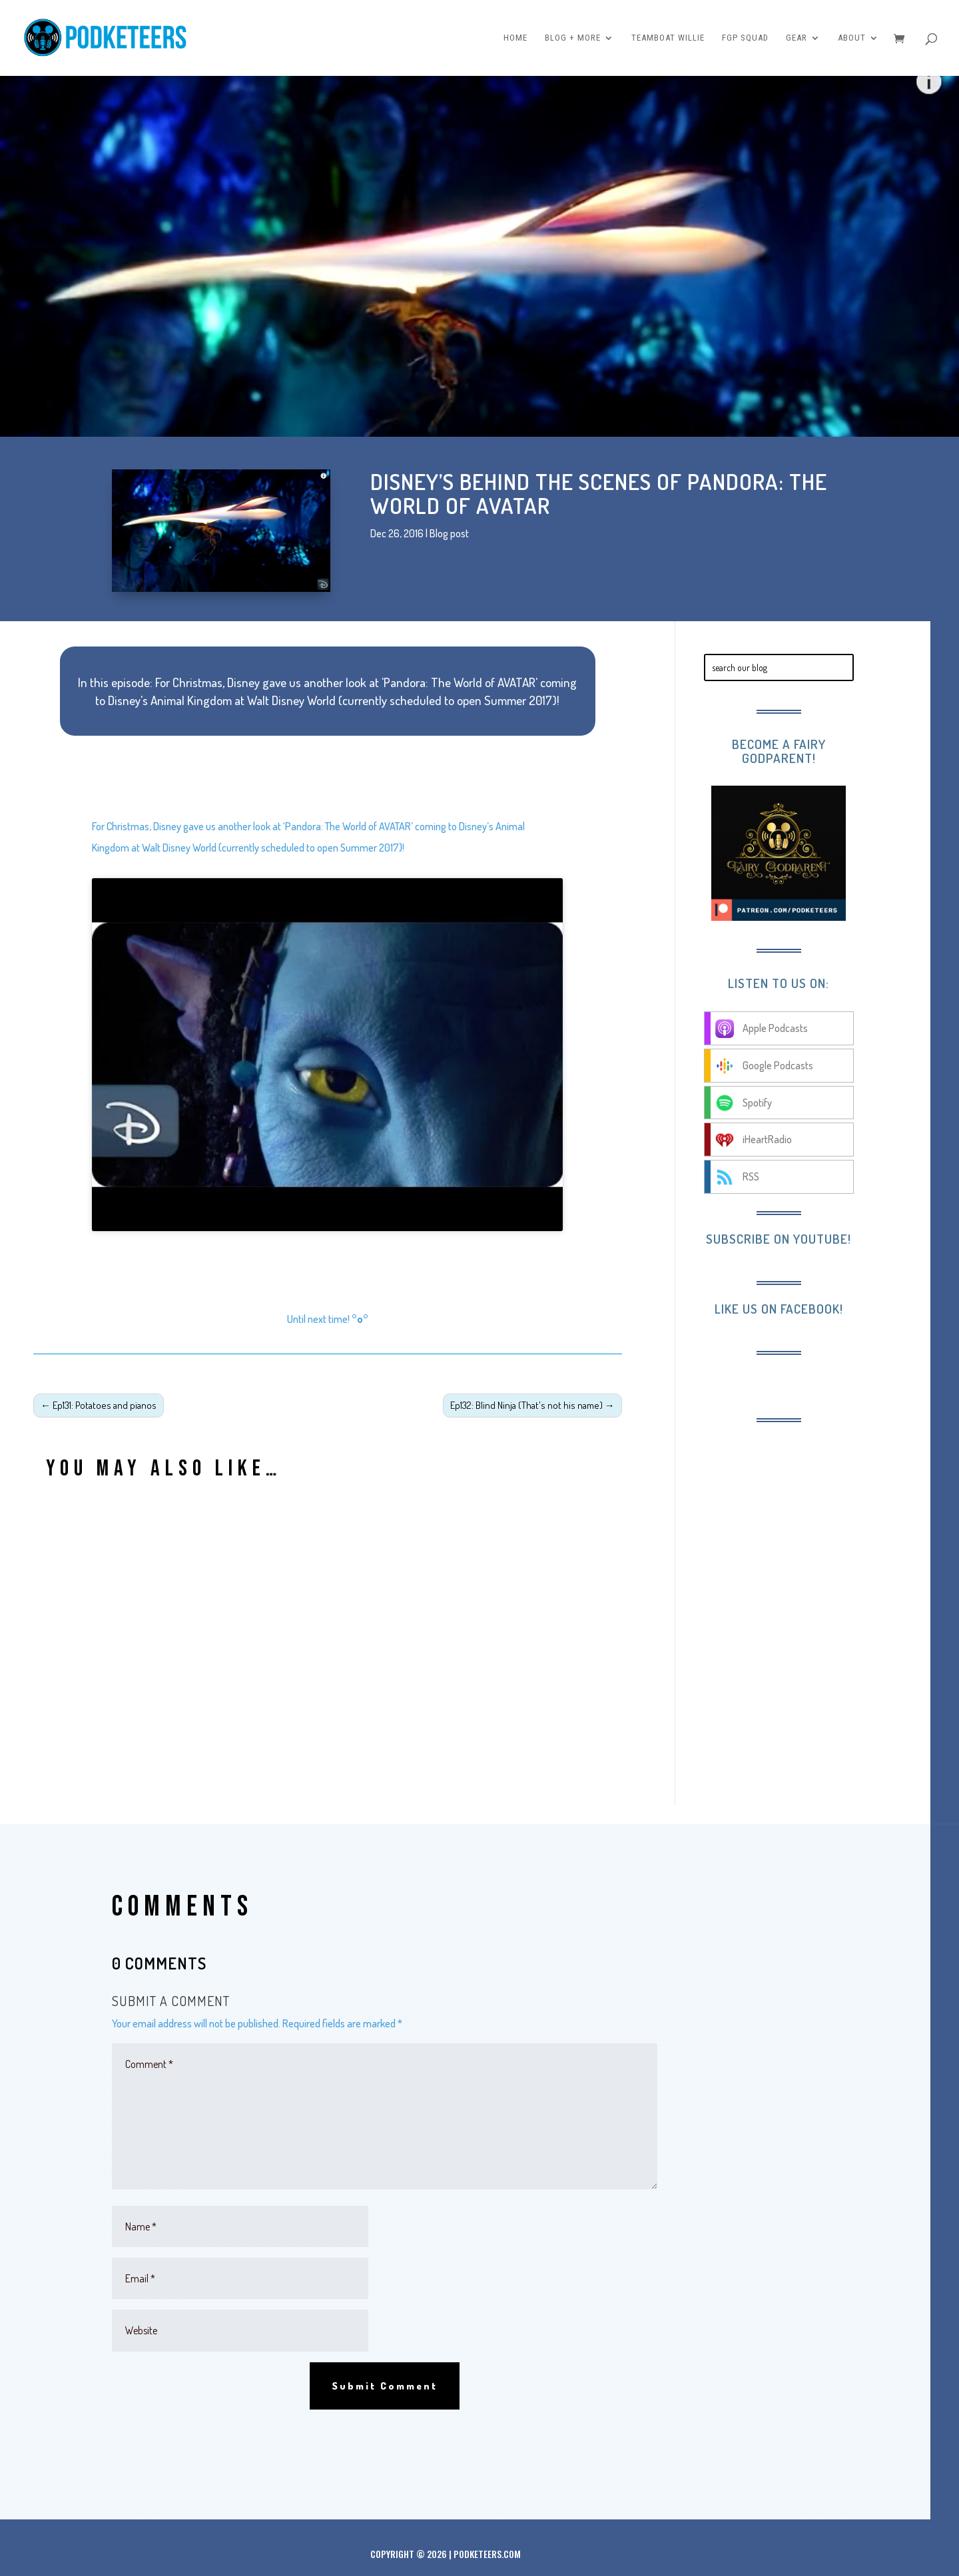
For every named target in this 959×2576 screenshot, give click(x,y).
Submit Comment (385, 2386)
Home (515, 38)
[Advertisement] (813, 1522)
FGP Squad (745, 38)
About (852, 38)
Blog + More (573, 38)
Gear (796, 38)
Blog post (449, 533)
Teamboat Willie (668, 38)
